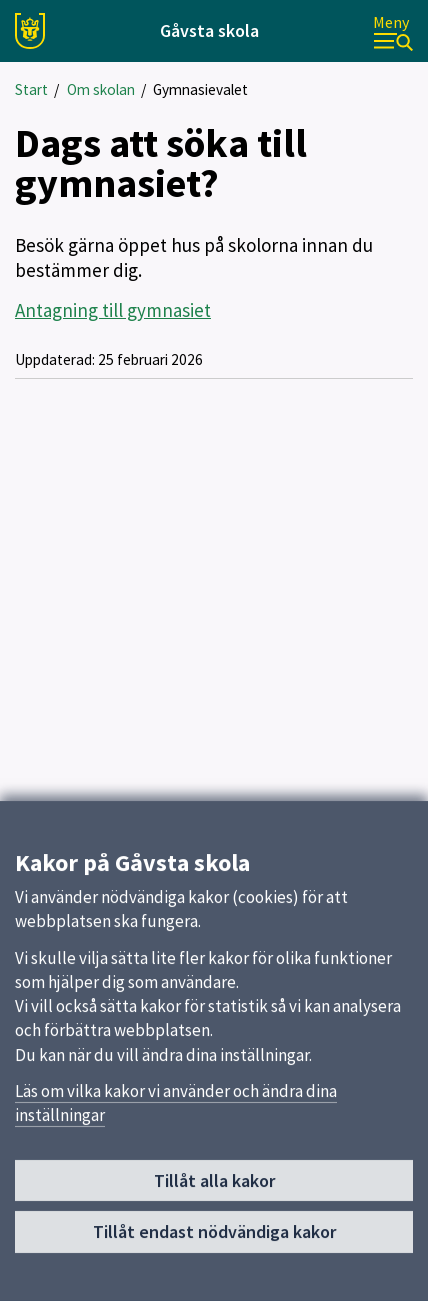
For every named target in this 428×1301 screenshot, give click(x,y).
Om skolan (101, 89)
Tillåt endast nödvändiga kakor (214, 1240)
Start (31, 89)
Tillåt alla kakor (214, 1188)
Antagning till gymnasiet (113, 310)
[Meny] (393, 31)
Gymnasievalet (200, 89)
